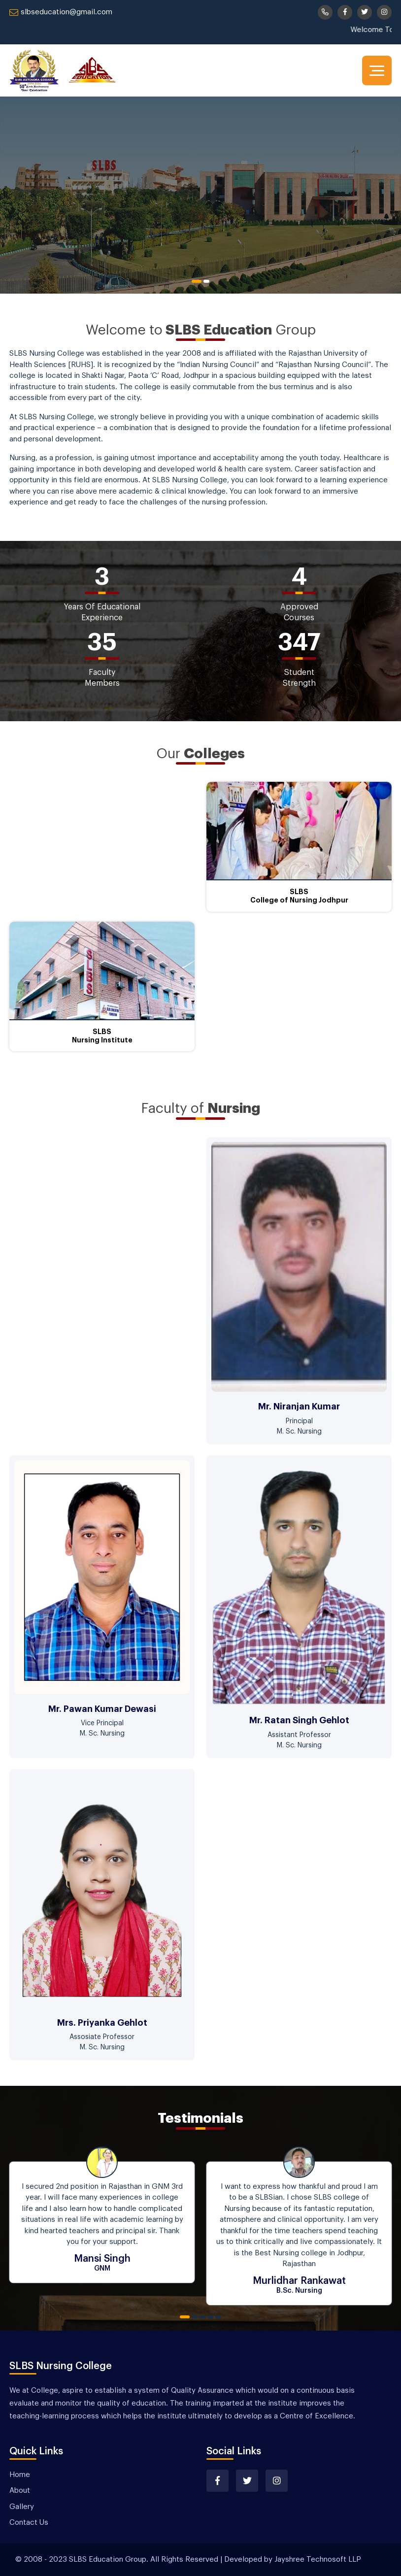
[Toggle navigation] (377, 70)
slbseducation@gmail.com (60, 12)
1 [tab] (196, 281)
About (19, 2490)
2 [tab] (206, 281)
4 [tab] (210, 2316)
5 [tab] (218, 2316)
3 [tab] (202, 2316)
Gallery (21, 2506)
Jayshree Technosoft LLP (317, 2559)
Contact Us (28, 2522)
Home (19, 2474)
